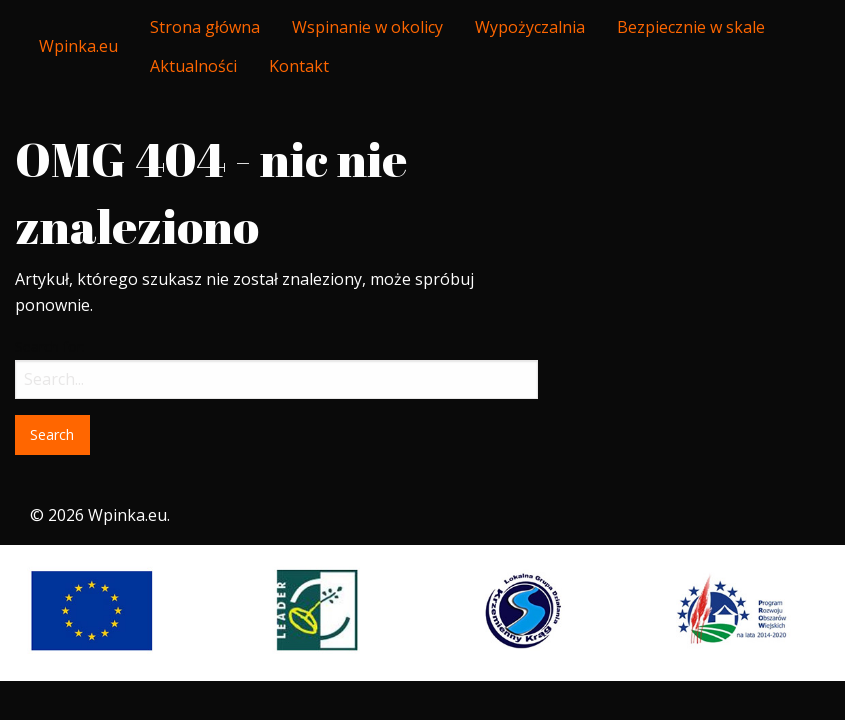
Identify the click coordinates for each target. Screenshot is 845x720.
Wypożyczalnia (530, 27)
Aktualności (193, 66)
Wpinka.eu (78, 46)
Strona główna (205, 27)
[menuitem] (205, 27)
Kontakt (299, 66)
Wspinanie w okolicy (367, 27)
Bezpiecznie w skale (691, 27)
